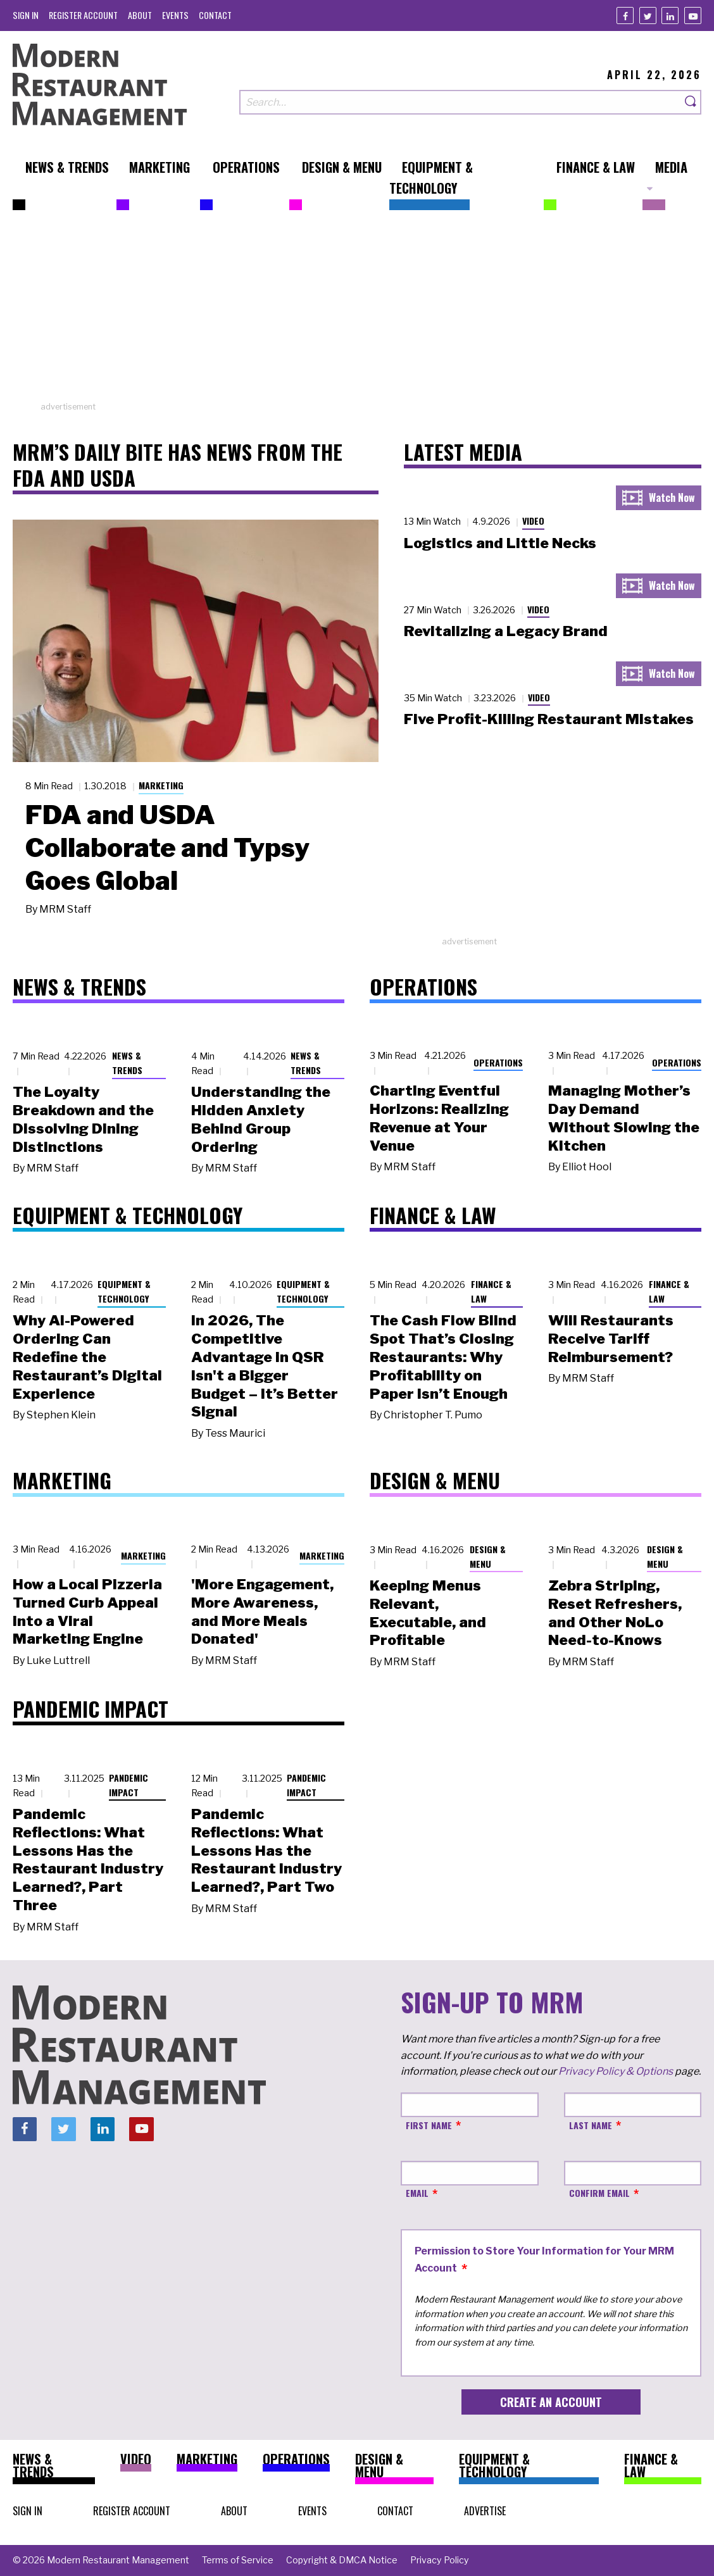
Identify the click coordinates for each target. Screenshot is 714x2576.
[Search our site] (460, 102)
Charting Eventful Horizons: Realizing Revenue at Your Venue (439, 1118)
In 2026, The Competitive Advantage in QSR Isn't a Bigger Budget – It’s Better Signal (264, 1365)
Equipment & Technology (124, 1291)
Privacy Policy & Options (615, 2071)
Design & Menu (488, 1556)
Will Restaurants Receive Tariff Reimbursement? (610, 1338)
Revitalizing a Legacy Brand (506, 631)
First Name (429, 2125)
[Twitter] (647, 15)
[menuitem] (26, 15)
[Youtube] (692, 15)
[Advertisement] (357, 312)
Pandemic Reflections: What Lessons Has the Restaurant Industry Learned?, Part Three (88, 1859)
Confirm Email (599, 2192)
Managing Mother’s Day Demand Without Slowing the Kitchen (623, 1118)
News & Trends (127, 1063)
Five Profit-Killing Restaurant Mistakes (549, 719)
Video (533, 520)
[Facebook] (625, 15)
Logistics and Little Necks (500, 543)
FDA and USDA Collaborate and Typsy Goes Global (167, 847)
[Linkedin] (670, 15)
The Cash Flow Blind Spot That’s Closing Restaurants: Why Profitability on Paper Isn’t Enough (443, 1356)
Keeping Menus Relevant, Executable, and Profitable (428, 1613)
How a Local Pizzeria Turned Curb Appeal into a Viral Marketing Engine (87, 1611)
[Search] (691, 102)
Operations (498, 1062)
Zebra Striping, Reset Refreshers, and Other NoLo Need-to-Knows (615, 1613)
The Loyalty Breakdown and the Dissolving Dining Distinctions (83, 1119)
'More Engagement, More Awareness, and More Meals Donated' (262, 1611)
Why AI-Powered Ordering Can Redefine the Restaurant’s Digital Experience (87, 1356)
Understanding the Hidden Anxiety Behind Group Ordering (260, 1119)
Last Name (590, 2125)
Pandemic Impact (128, 1785)
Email (417, 2192)
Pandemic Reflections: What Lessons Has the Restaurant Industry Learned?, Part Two (266, 1850)
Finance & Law (491, 1291)
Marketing (161, 785)
